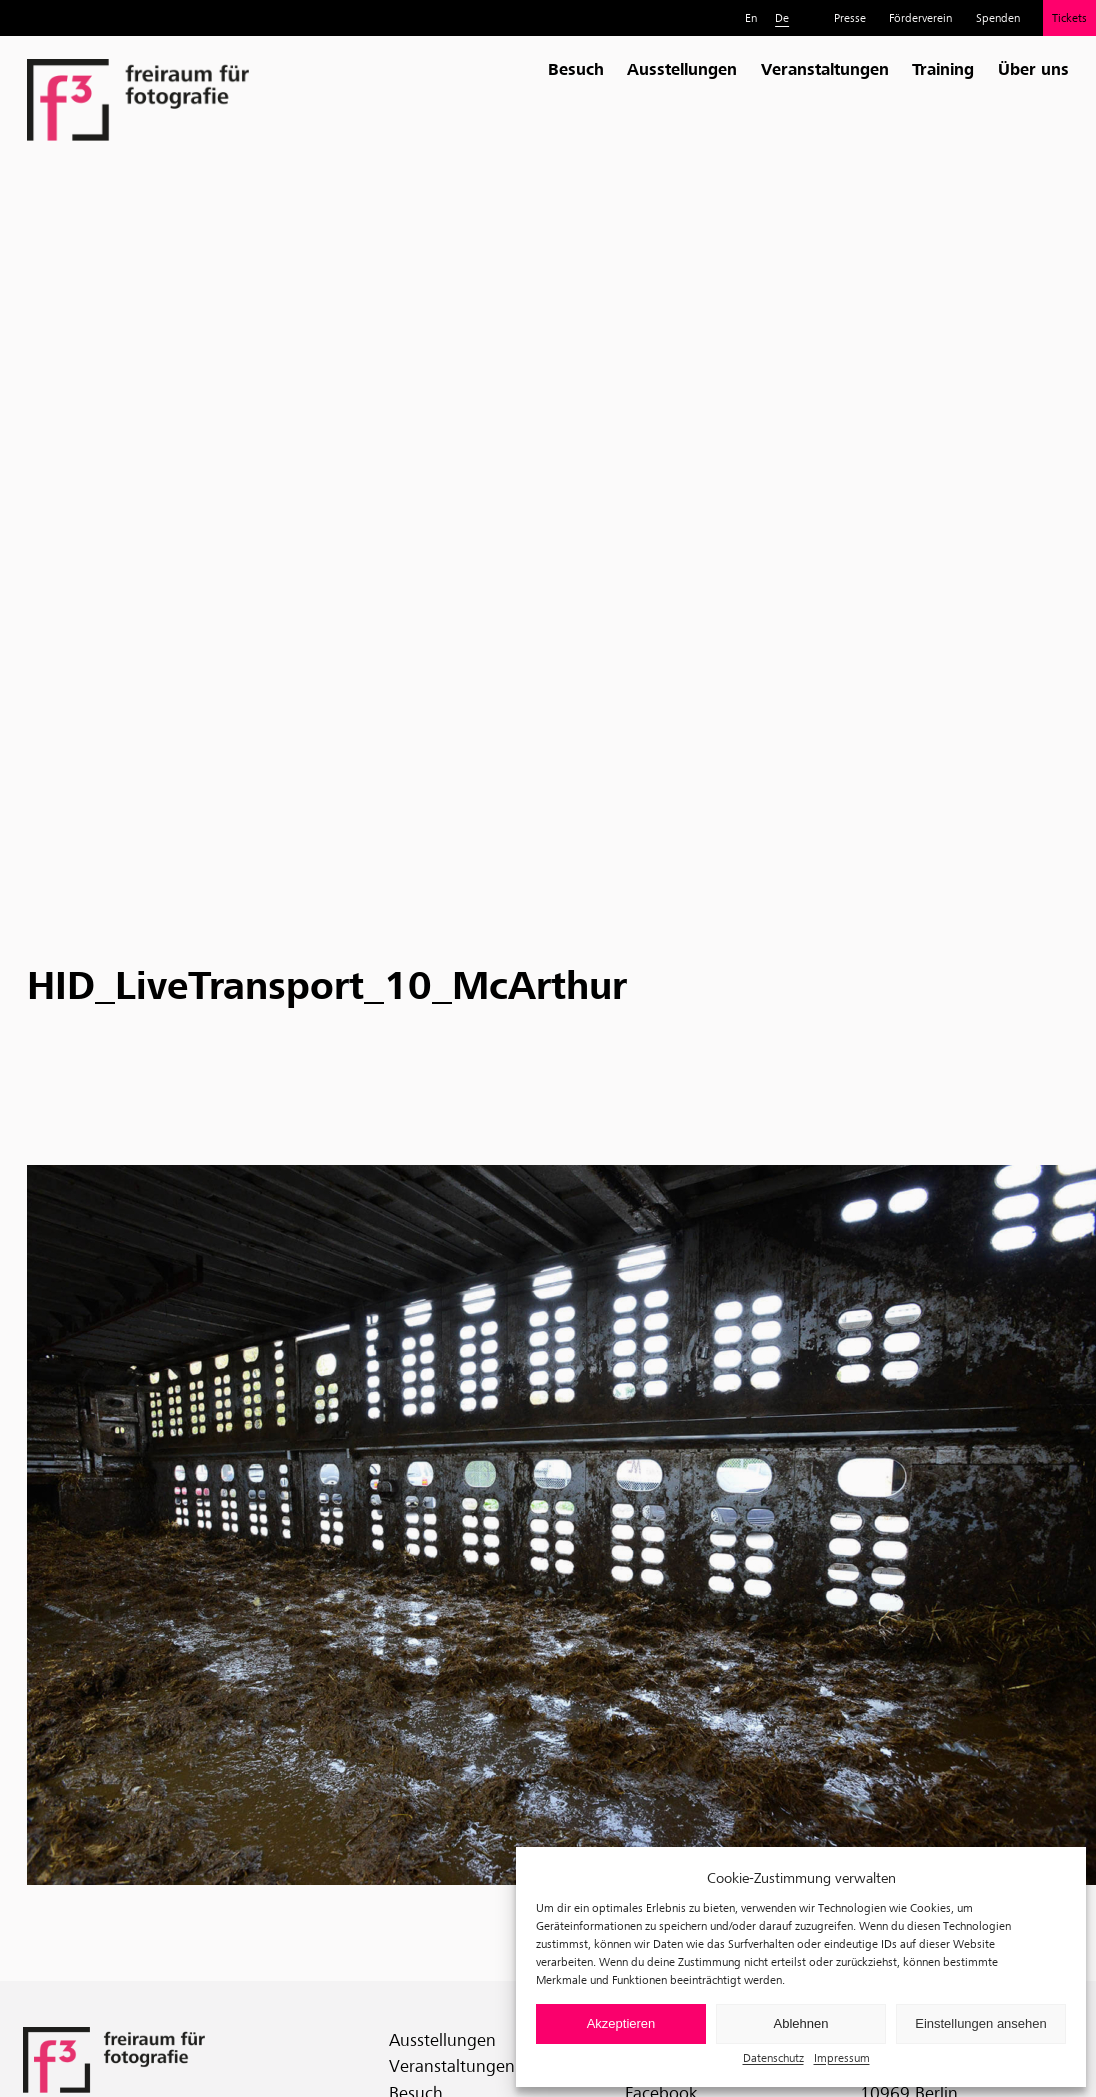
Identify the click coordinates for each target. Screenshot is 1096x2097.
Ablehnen (801, 2023)
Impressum (842, 2057)
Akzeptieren (621, 2023)
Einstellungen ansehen (981, 2023)
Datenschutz (773, 2057)
